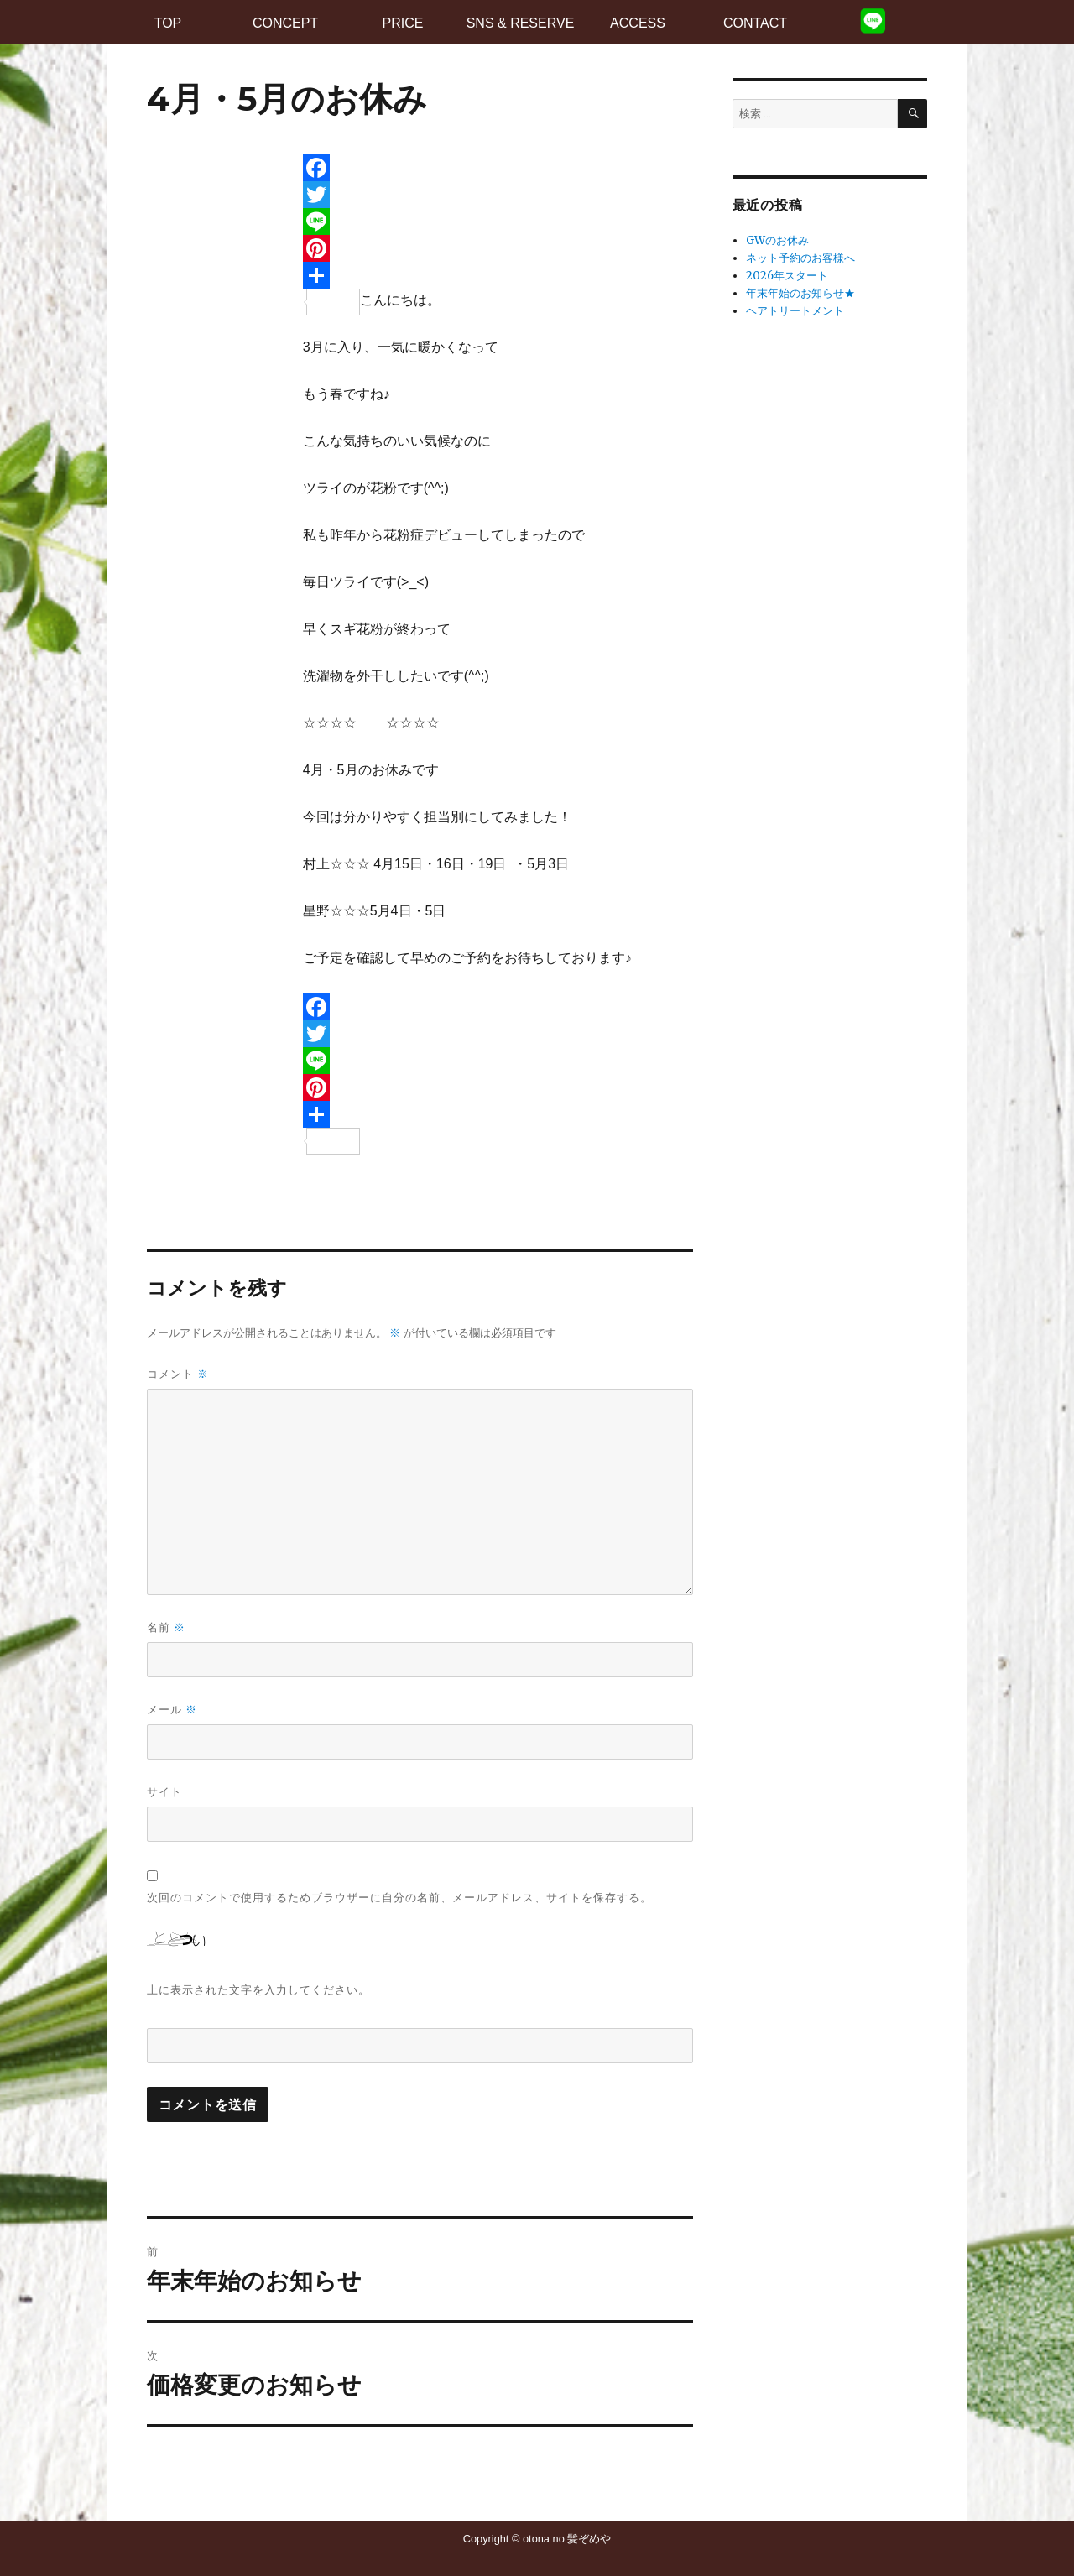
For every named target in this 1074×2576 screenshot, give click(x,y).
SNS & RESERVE (521, 23)
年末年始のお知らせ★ (800, 293)
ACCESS (637, 23)
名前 (166, 1627)
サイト (164, 1791)
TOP (168, 23)
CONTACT (755, 23)
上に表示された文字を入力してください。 (258, 1989)
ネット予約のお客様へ (800, 258)
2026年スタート (787, 276)
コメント (178, 1374)
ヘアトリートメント (795, 311)
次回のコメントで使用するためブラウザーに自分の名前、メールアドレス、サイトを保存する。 (399, 1897)
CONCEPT (285, 23)
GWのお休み (777, 240)
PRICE (403, 23)
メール (172, 1710)
